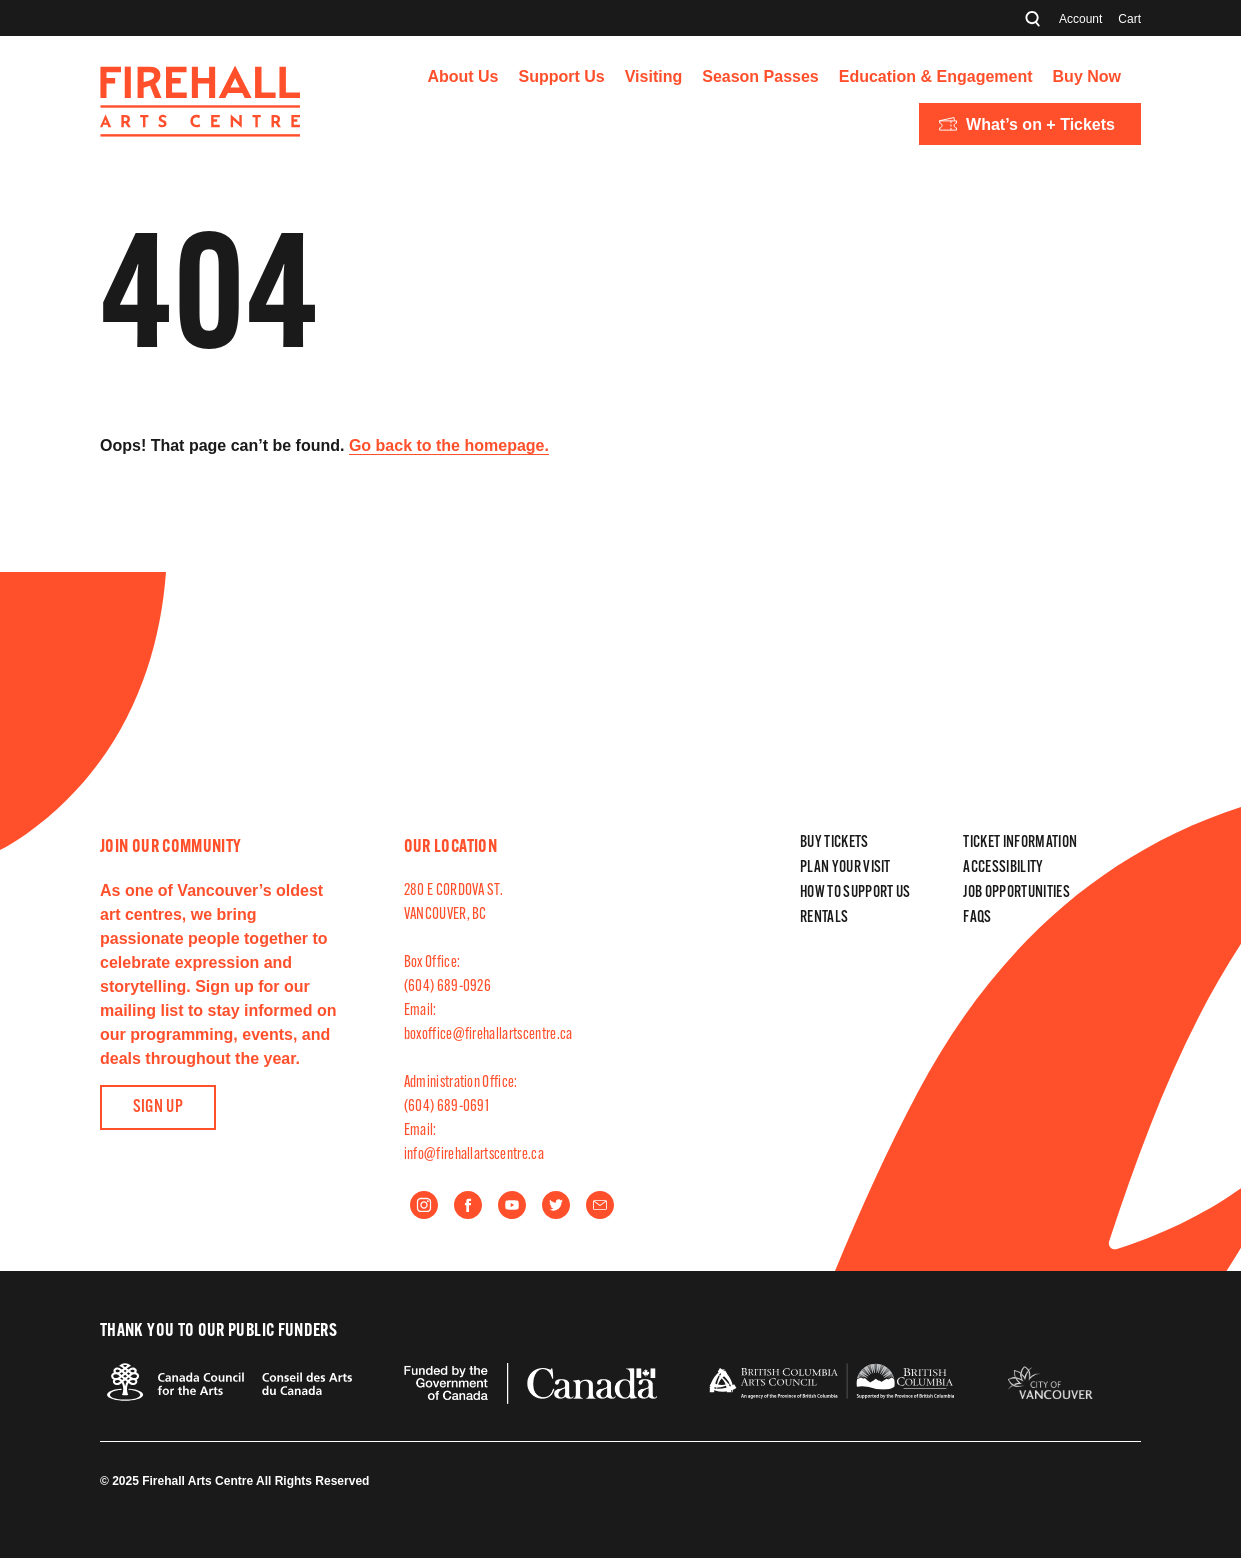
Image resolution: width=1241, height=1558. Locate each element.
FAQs (977, 918)
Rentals (824, 918)
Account (1080, 19)
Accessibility (1003, 868)
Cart (1129, 19)
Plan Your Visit (845, 868)
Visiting (654, 76)
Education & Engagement (936, 76)
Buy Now (1087, 76)
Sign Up (158, 1107)
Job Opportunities (1016, 893)
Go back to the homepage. (449, 445)
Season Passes (760, 76)
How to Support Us (855, 893)
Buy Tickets (834, 843)
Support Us (562, 76)
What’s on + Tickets (1027, 124)
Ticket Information (1020, 843)
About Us (462, 76)
